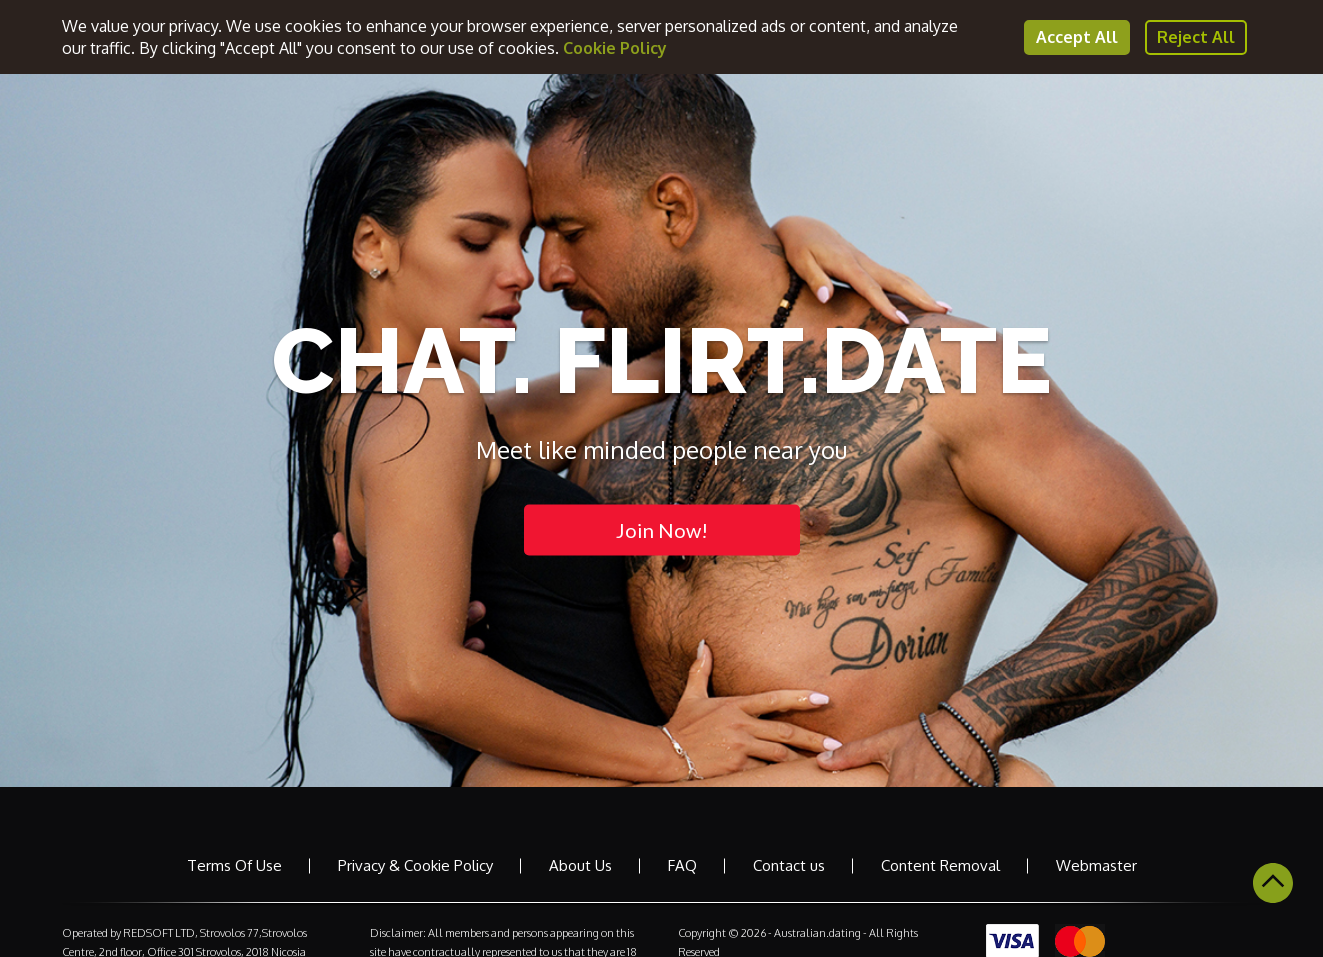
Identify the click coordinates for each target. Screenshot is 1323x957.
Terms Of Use (234, 865)
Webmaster (1096, 865)
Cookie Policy (615, 48)
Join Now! (662, 529)
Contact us (789, 865)
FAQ (682, 865)
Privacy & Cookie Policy (415, 865)
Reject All (1196, 37)
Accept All (1077, 37)
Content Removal (940, 865)
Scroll (1273, 883)
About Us (580, 865)
